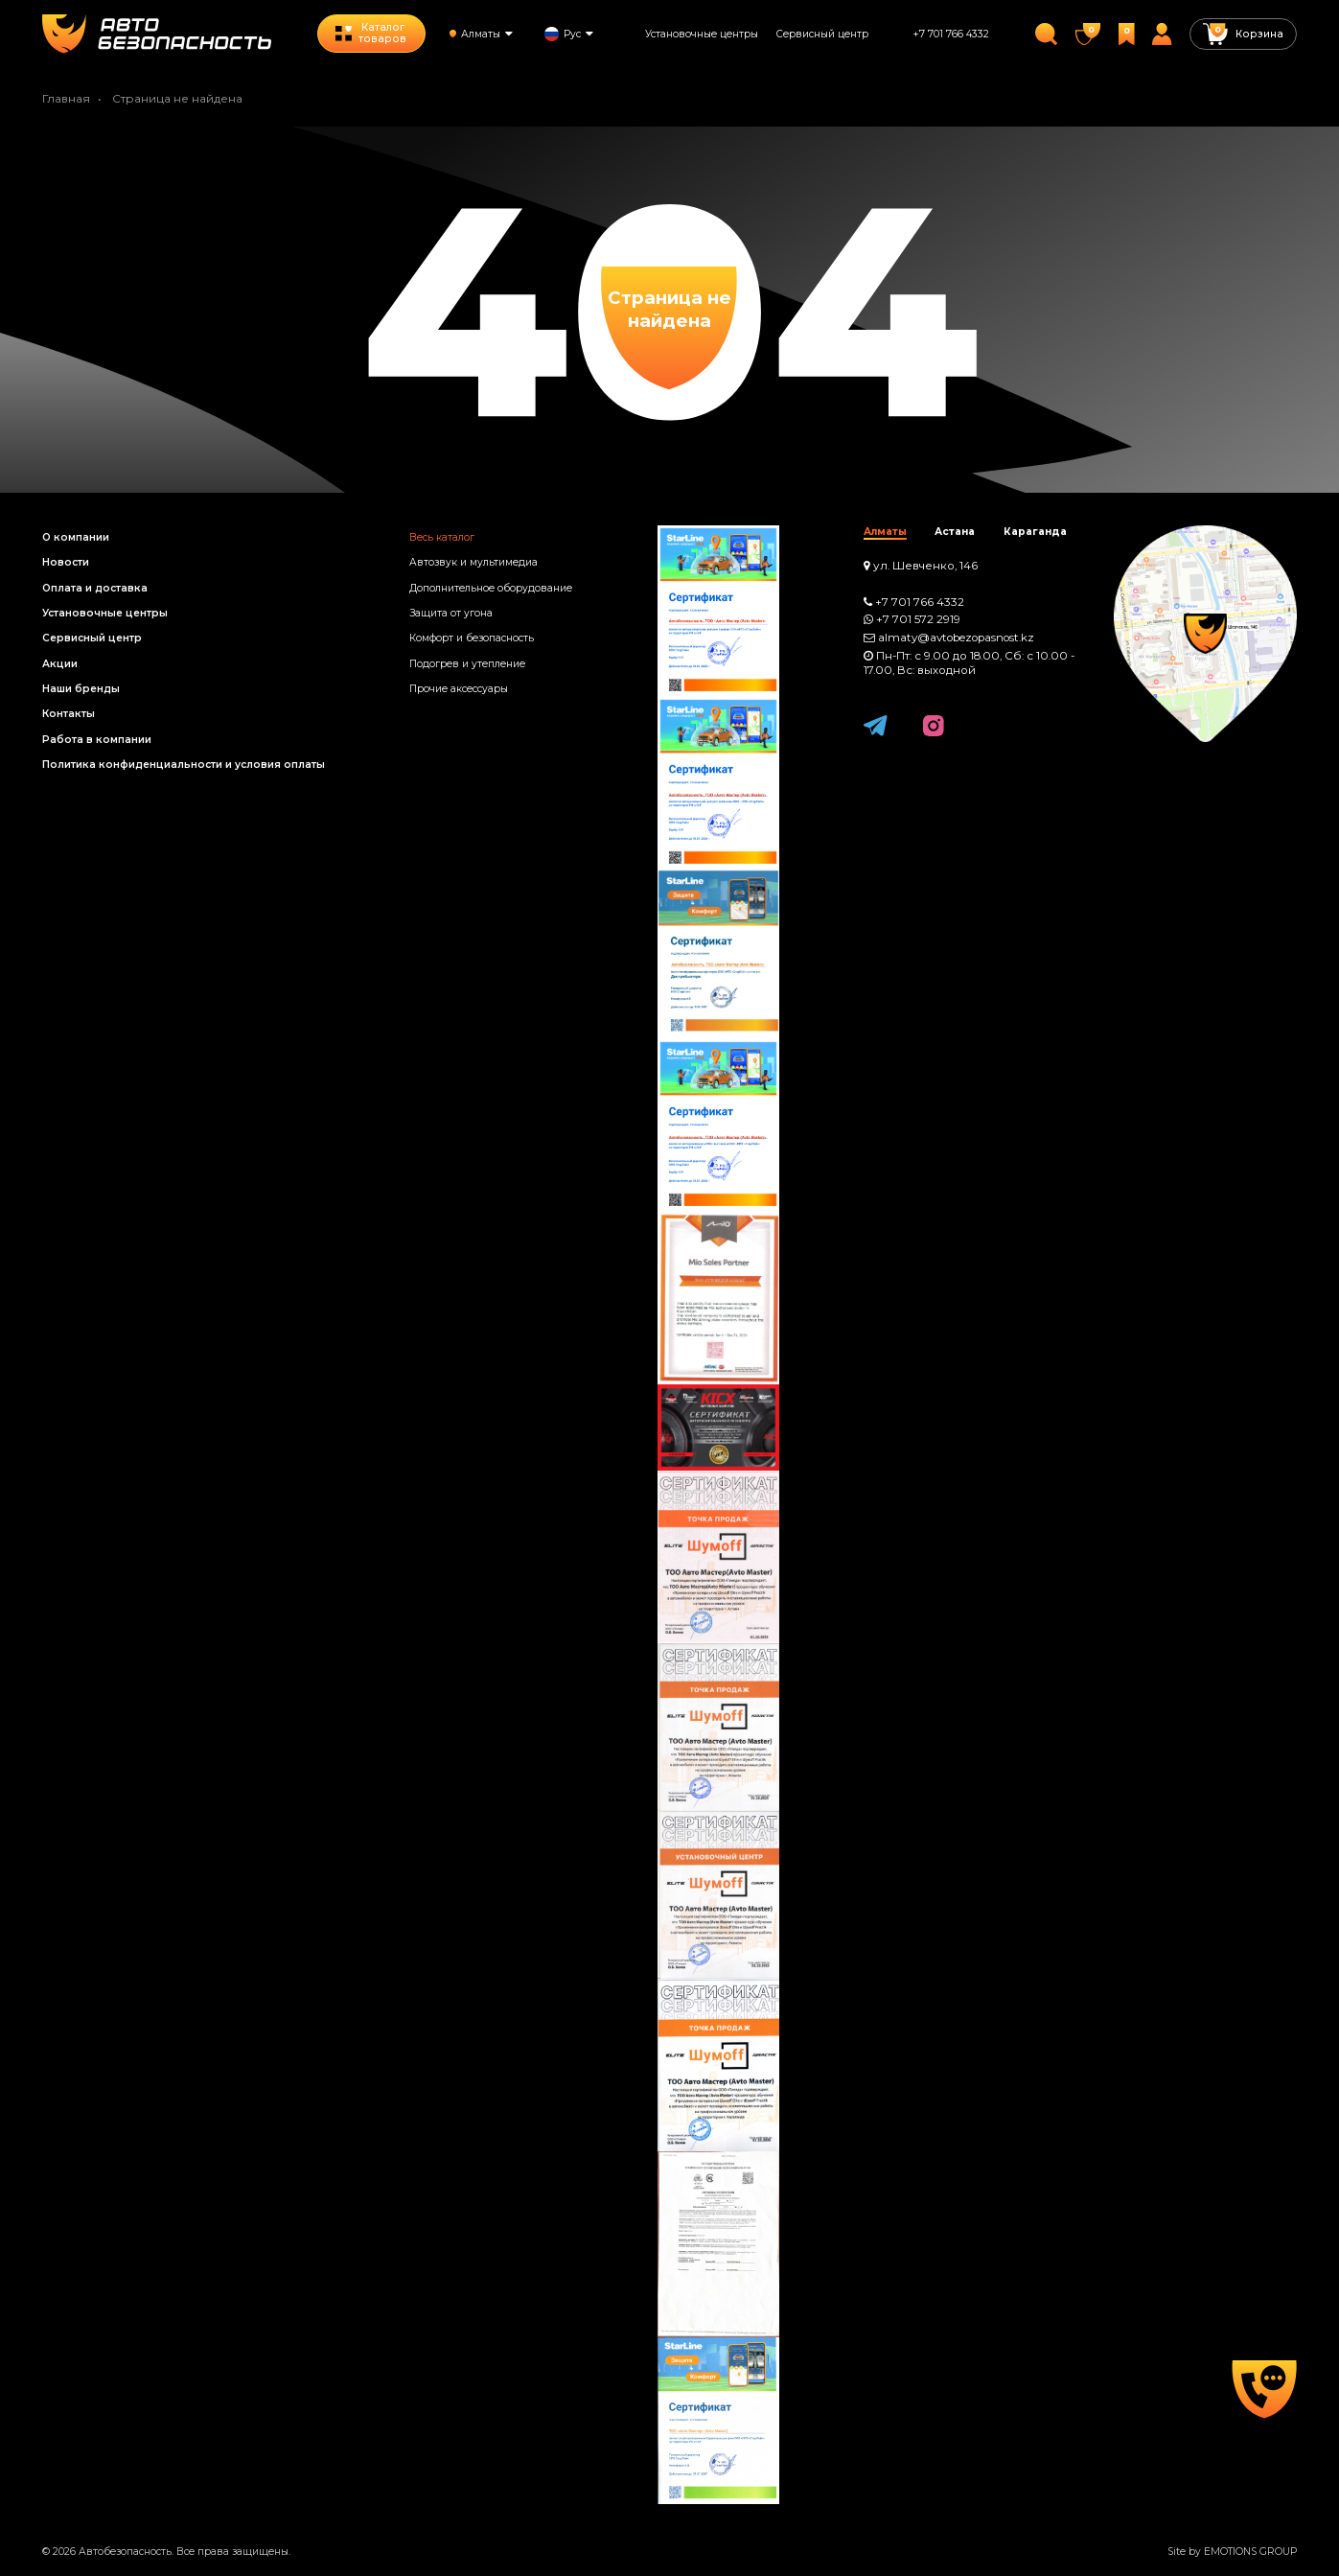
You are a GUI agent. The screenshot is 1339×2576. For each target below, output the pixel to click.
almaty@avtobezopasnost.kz (956, 637)
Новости (65, 562)
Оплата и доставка (95, 588)
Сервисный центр (822, 34)
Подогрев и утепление (467, 664)
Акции (60, 664)
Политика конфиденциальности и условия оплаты (183, 764)
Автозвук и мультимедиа (473, 562)
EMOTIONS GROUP (1250, 2551)
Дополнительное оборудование (490, 588)
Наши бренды (81, 689)
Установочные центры (701, 34)
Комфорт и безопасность (471, 638)
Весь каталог (441, 537)
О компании (75, 537)
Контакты (68, 714)
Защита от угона (451, 613)
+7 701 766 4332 (951, 34)
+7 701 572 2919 (918, 619)
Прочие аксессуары (458, 689)
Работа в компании (96, 739)
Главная (66, 98)
